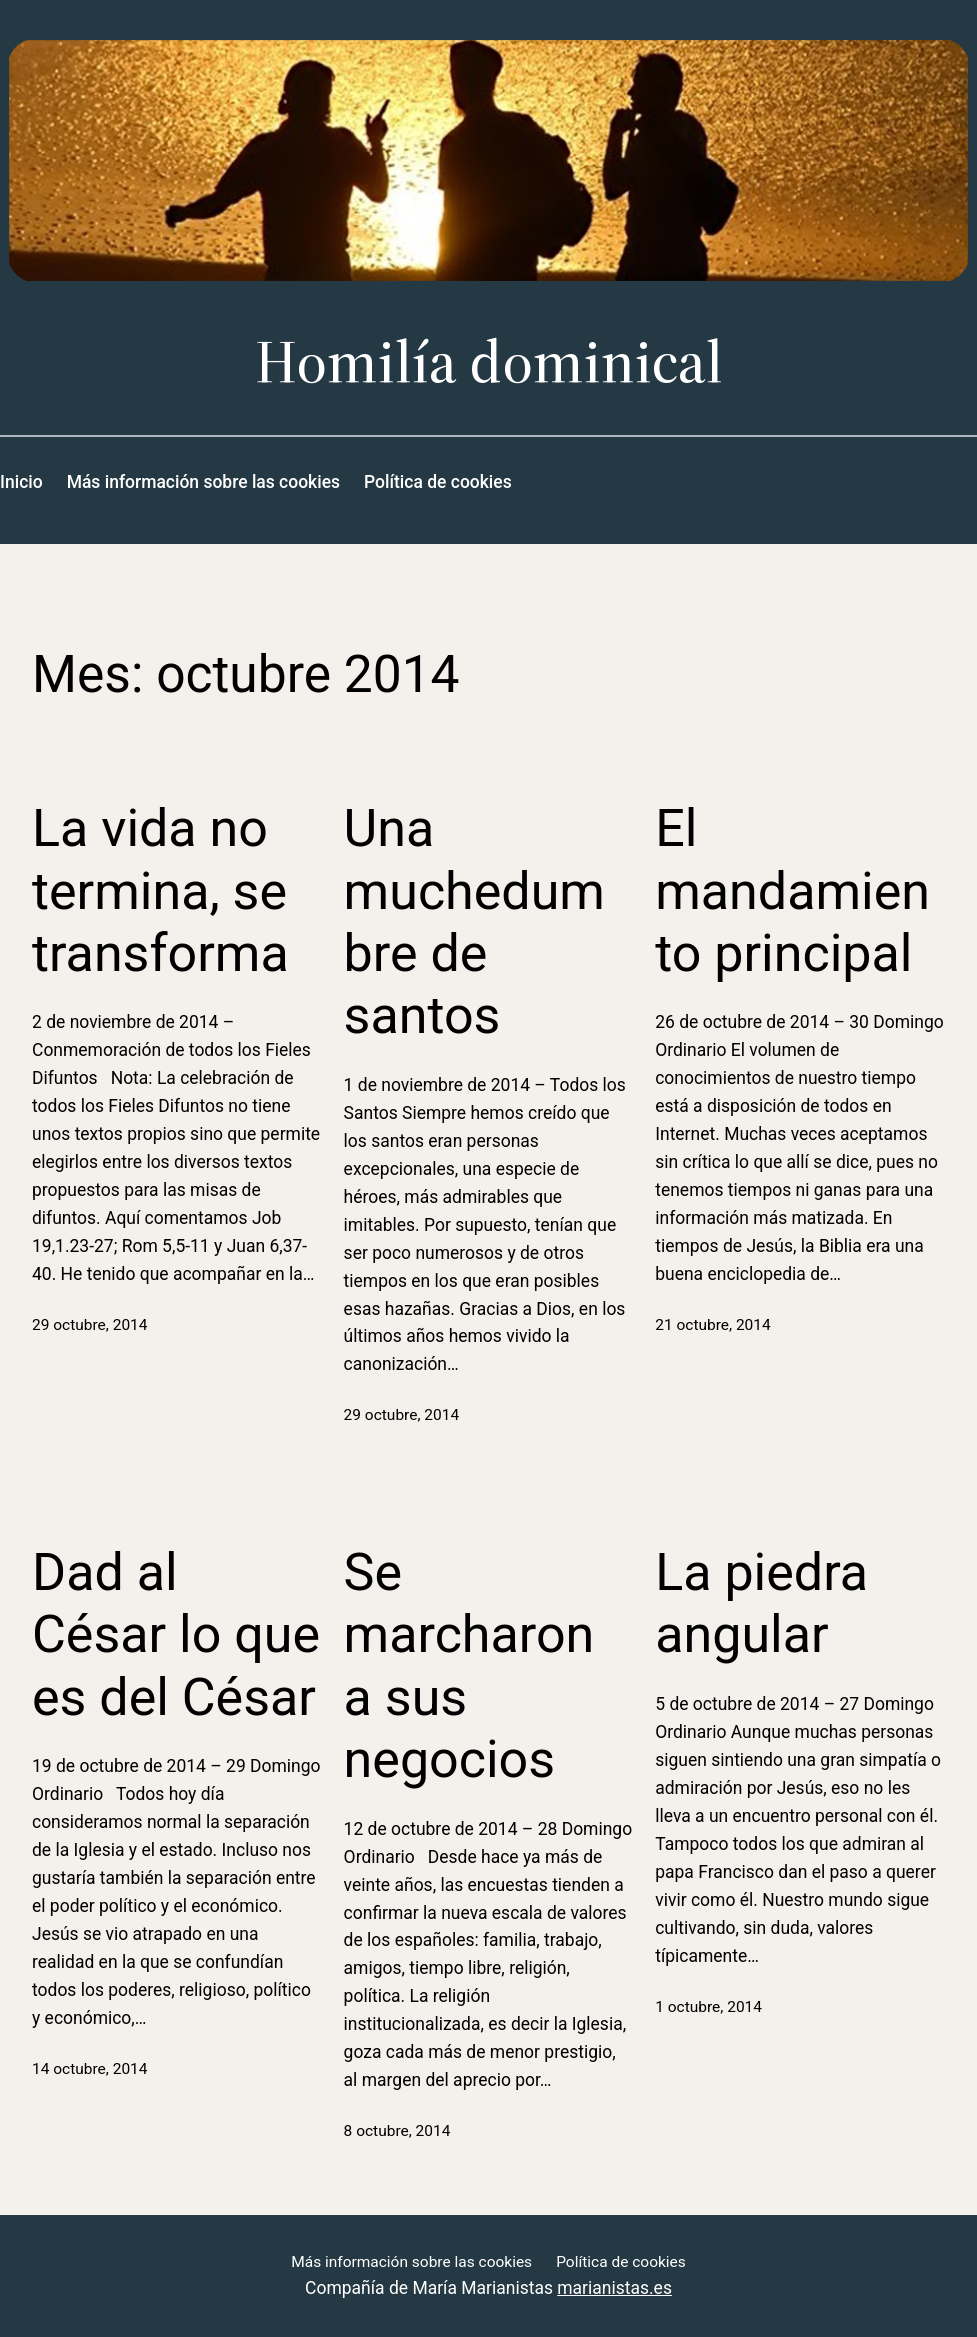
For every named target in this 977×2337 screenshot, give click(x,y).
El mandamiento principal (792, 891)
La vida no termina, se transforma (160, 891)
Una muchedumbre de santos (474, 922)
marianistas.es (614, 2288)
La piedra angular (761, 1603)
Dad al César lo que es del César (176, 1635)
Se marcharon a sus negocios (469, 1666)
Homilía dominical (489, 361)
